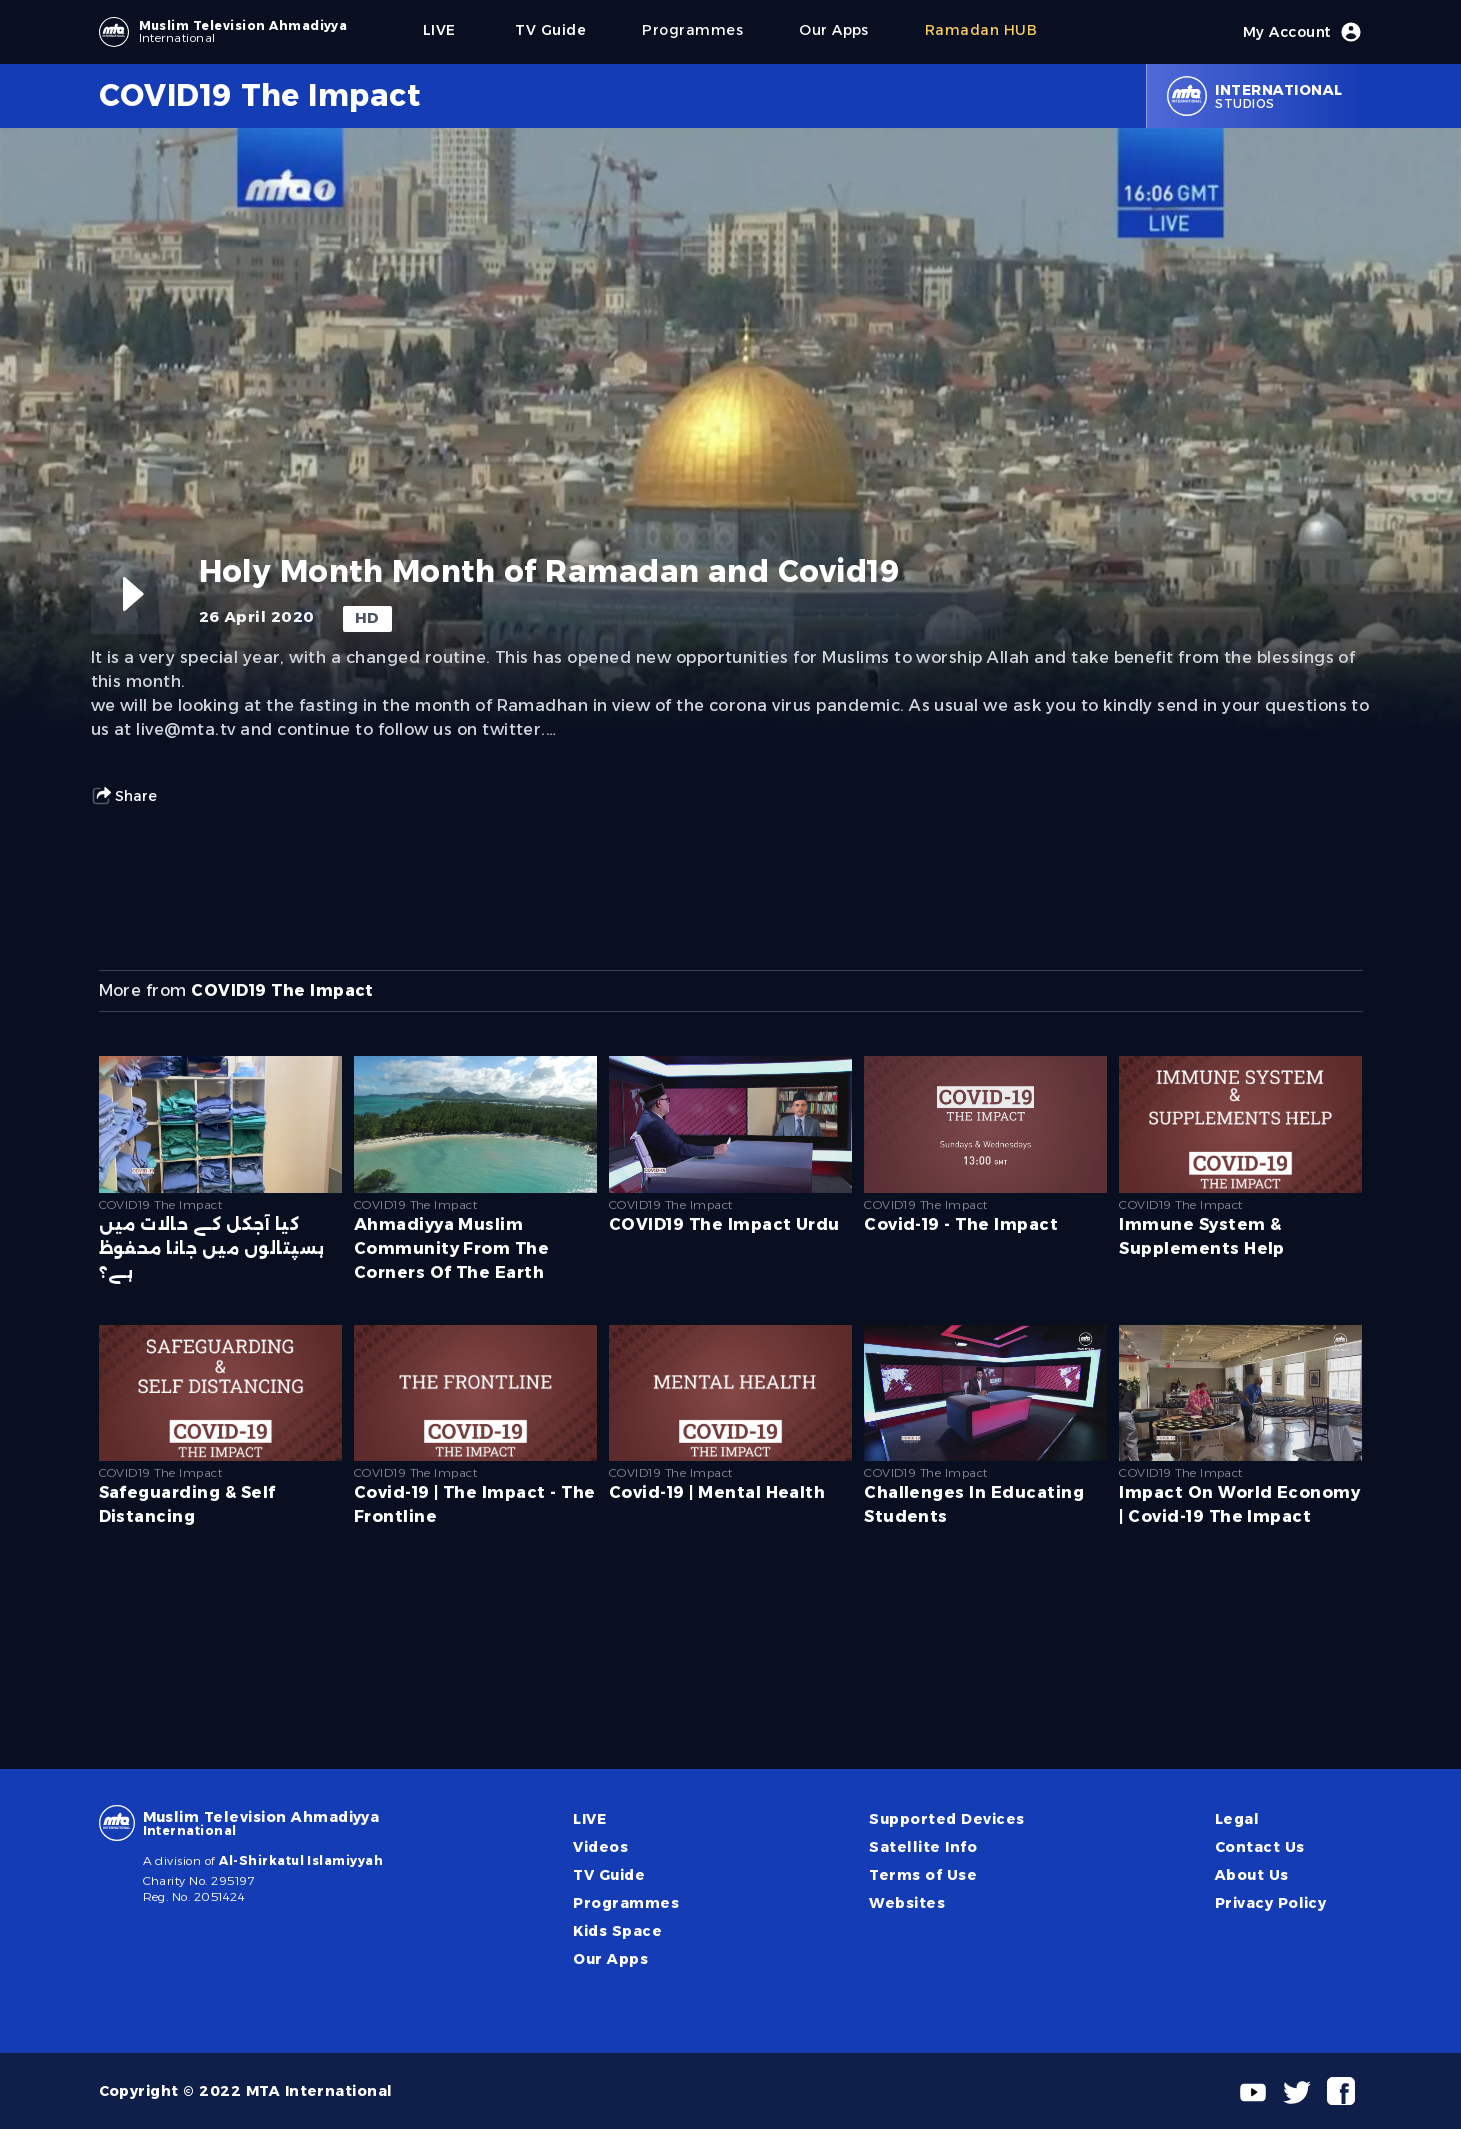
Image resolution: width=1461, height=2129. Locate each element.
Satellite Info (923, 1847)
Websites (907, 1903)
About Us (1252, 1875)
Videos (600, 1847)
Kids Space (617, 1931)
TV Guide (609, 1875)
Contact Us (1260, 1847)
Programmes (626, 1903)
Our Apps (610, 1959)
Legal (1237, 1819)
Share (124, 796)
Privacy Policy (1271, 1903)
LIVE (589, 1819)
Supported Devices (946, 1819)
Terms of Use (923, 1875)
